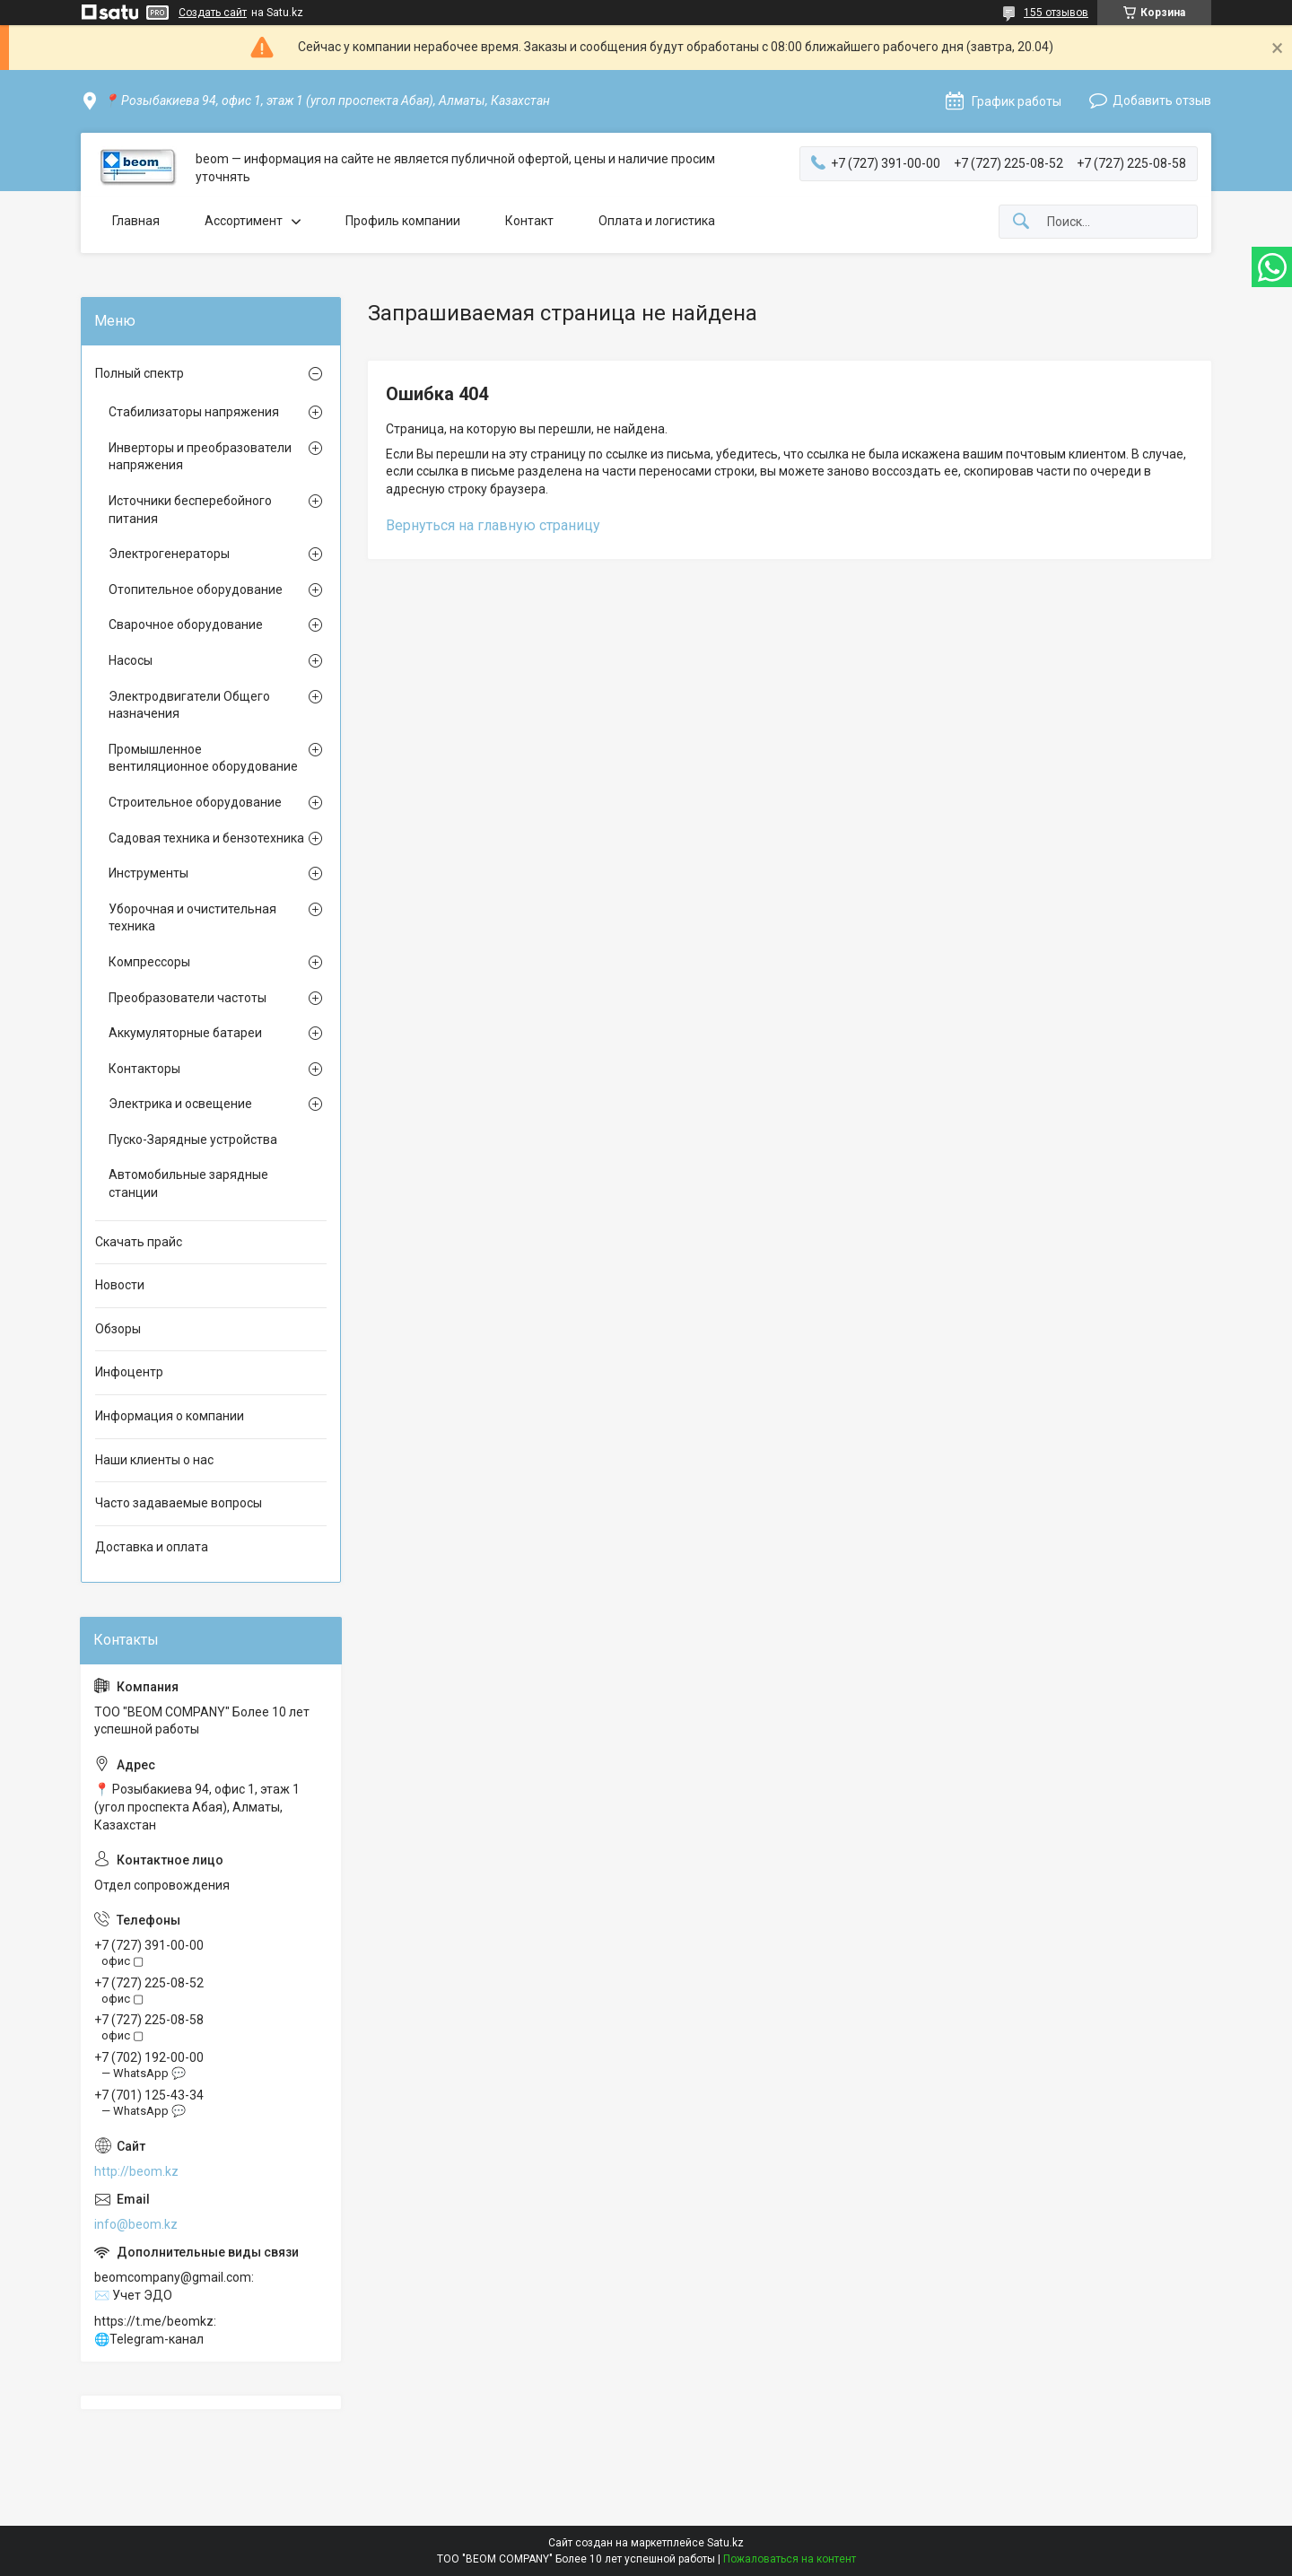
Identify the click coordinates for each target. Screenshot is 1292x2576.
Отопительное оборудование (196, 589)
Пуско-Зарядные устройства (193, 1139)
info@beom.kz (136, 2224)
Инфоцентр (129, 1372)
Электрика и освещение (180, 1103)
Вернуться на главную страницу (493, 525)
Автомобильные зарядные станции (188, 1183)
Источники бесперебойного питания (190, 509)
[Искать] (1021, 222)
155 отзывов (1056, 12)
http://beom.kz (136, 2171)
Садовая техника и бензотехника (206, 838)
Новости (119, 1285)
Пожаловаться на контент (789, 2559)
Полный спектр (139, 373)
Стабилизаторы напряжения (194, 412)
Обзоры (118, 1329)
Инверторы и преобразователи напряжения (200, 457)
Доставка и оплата (151, 1547)
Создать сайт (213, 12)
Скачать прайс (138, 1242)
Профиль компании (402, 221)
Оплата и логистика (656, 221)
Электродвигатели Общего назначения (189, 705)
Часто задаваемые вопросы (178, 1503)
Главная (136, 221)
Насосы (131, 660)
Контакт (529, 221)
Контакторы (144, 1068)
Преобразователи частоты (187, 998)
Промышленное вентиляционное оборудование (203, 758)
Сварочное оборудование (186, 624)
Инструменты (148, 873)
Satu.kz (725, 2543)
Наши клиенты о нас (154, 1460)
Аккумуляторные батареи (185, 1033)
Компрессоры (149, 962)
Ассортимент (244, 221)
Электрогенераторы (169, 553)
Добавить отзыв (1162, 100)
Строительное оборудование (195, 802)
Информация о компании (169, 1416)
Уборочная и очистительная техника (192, 918)
